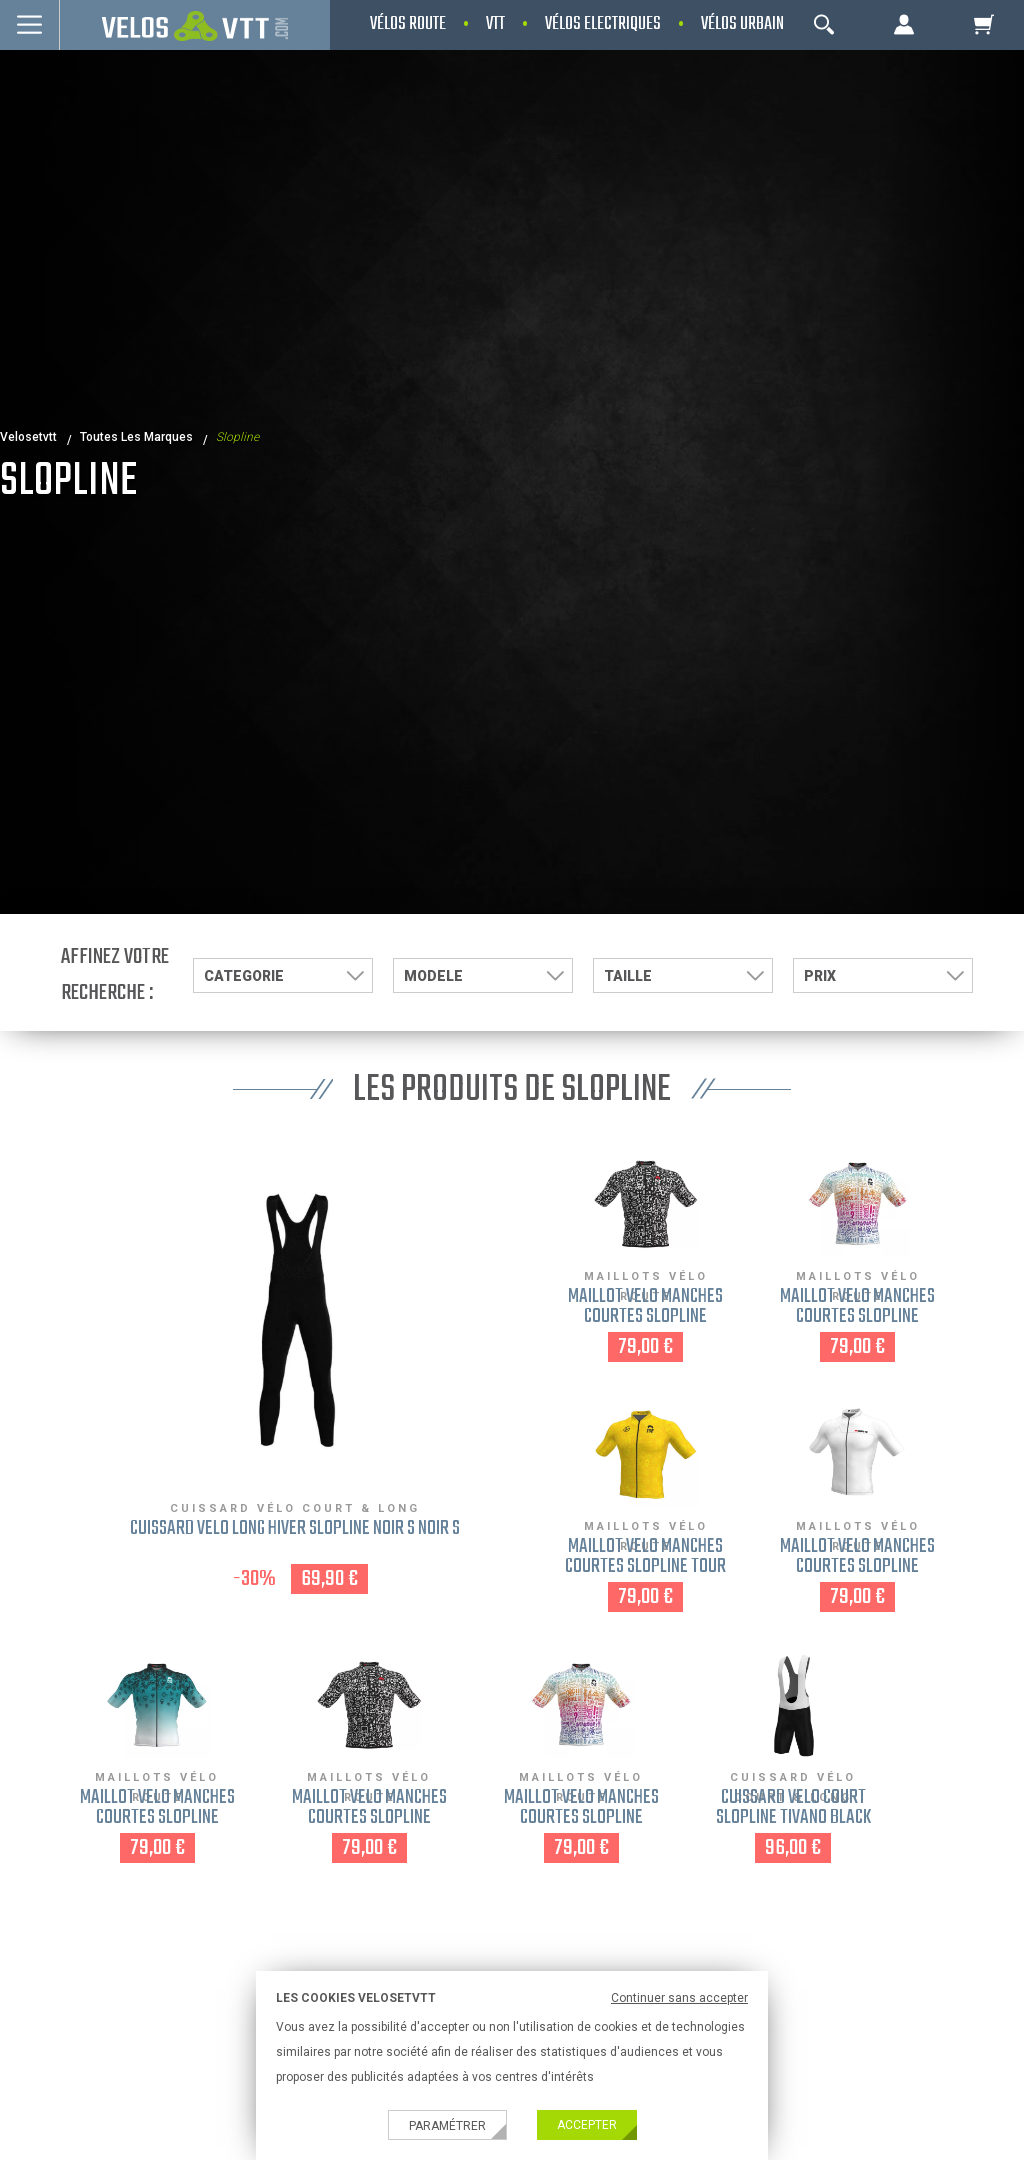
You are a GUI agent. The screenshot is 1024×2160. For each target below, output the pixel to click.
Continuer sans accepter (679, 1998)
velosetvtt (28, 437)
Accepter (587, 2125)
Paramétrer (447, 2126)
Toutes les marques (136, 437)
